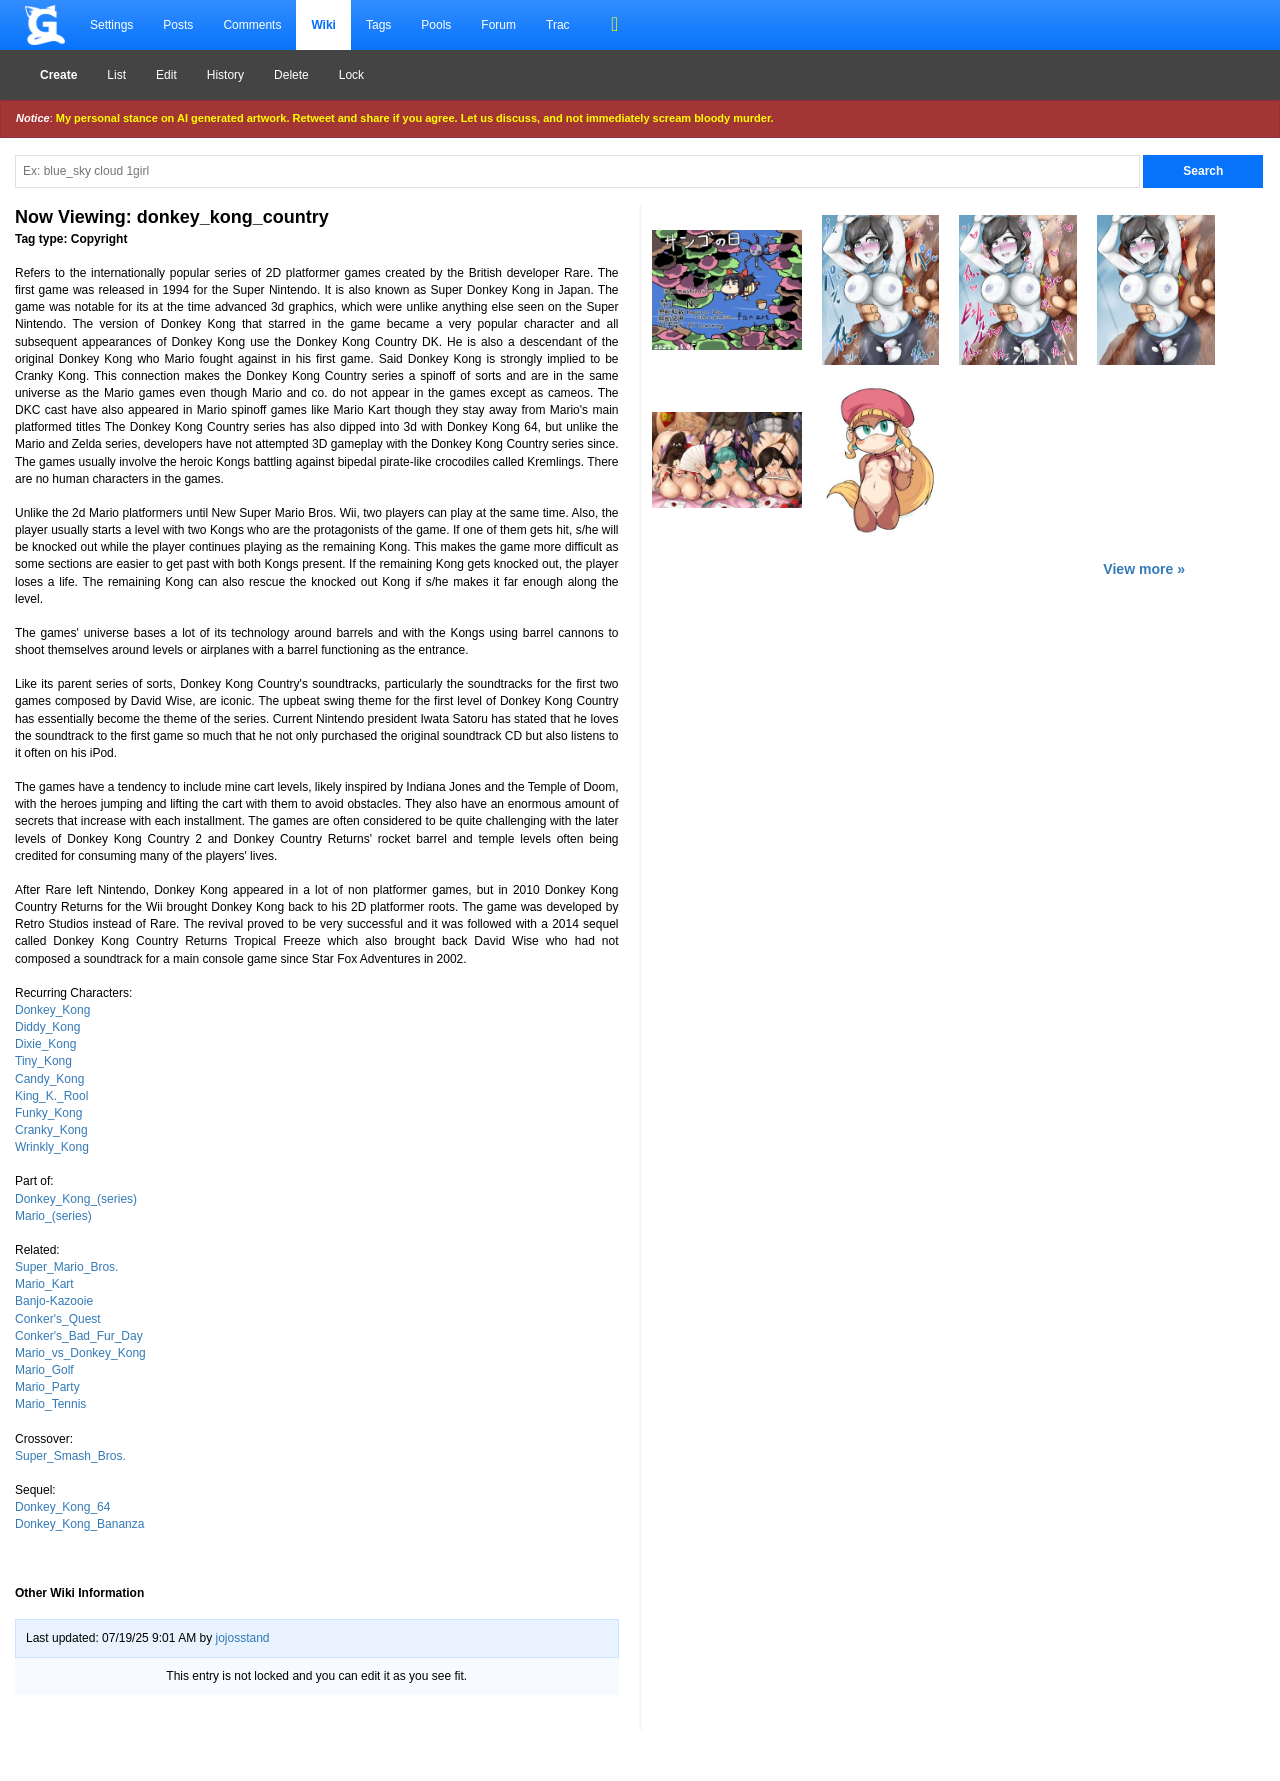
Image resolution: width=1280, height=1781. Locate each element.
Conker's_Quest (58, 1319)
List (116, 75)
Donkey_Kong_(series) (76, 1199)
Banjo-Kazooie (54, 1301)
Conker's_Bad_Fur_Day (79, 1336)
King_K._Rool (51, 1096)
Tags (378, 25)
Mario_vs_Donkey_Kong (80, 1353)
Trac (558, 25)
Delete (291, 75)
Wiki (323, 25)
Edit (166, 75)
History (225, 75)
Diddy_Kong (47, 1027)
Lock (351, 75)
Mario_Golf (44, 1370)
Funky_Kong (48, 1113)
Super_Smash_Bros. (70, 1456)
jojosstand (242, 1638)
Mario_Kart (44, 1284)
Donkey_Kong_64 (62, 1507)
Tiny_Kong (43, 1061)
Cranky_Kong (51, 1130)
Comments (252, 25)
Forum (498, 25)
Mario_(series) (53, 1216)
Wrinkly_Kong (52, 1147)
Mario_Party (47, 1387)
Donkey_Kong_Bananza (79, 1524)
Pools (436, 25)
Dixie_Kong (45, 1044)
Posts (178, 25)
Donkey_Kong (52, 1010)
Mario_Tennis (50, 1404)
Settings (111, 25)
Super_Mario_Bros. (66, 1267)
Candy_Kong (49, 1079)
